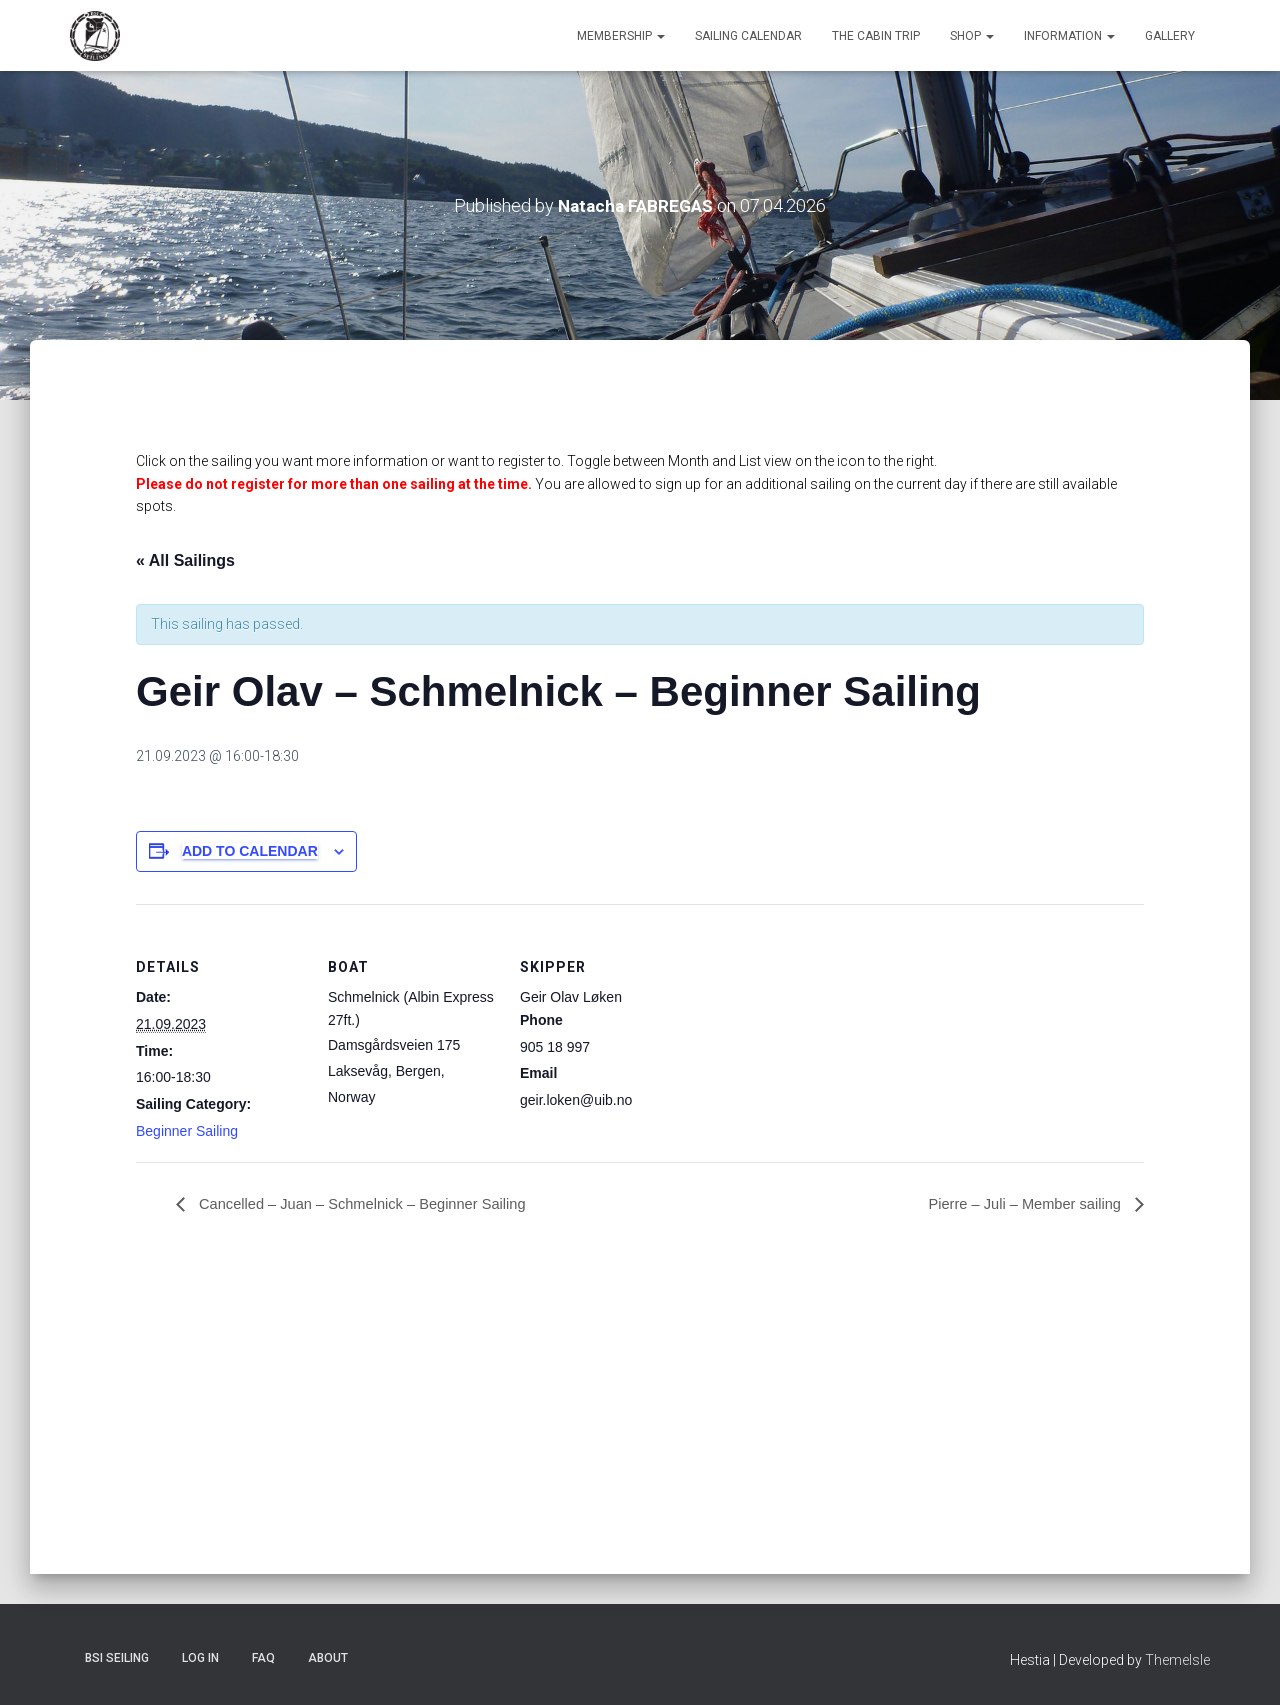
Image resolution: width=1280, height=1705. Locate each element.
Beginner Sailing (187, 1131)
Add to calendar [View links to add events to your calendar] (250, 851)
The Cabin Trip (876, 36)
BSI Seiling (117, 1658)
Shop (972, 36)
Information (1069, 36)
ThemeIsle (1177, 1660)
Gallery (1170, 36)
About (328, 1658)
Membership (621, 36)
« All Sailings (185, 560)
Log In (200, 1658)
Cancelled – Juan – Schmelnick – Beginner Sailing (376, 1204)
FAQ (263, 1658)
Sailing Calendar (748, 36)
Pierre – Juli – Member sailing (1017, 1204)
